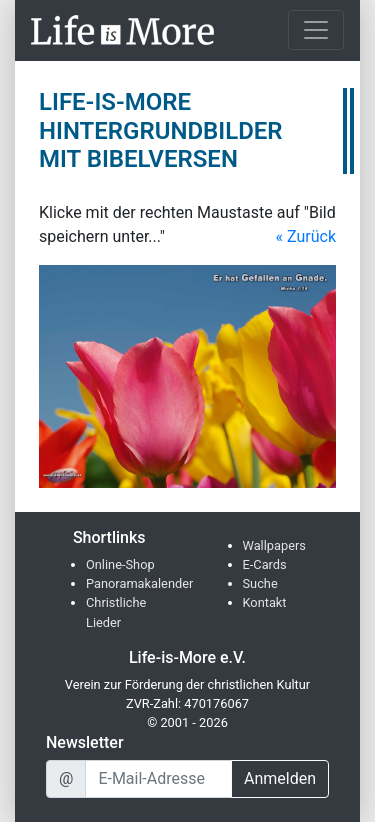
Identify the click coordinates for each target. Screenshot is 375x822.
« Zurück (306, 236)
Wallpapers (274, 545)
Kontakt (265, 602)
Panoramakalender (139, 583)
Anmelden (280, 778)
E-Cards (265, 564)
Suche (260, 583)
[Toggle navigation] (316, 30)
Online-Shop (120, 564)
